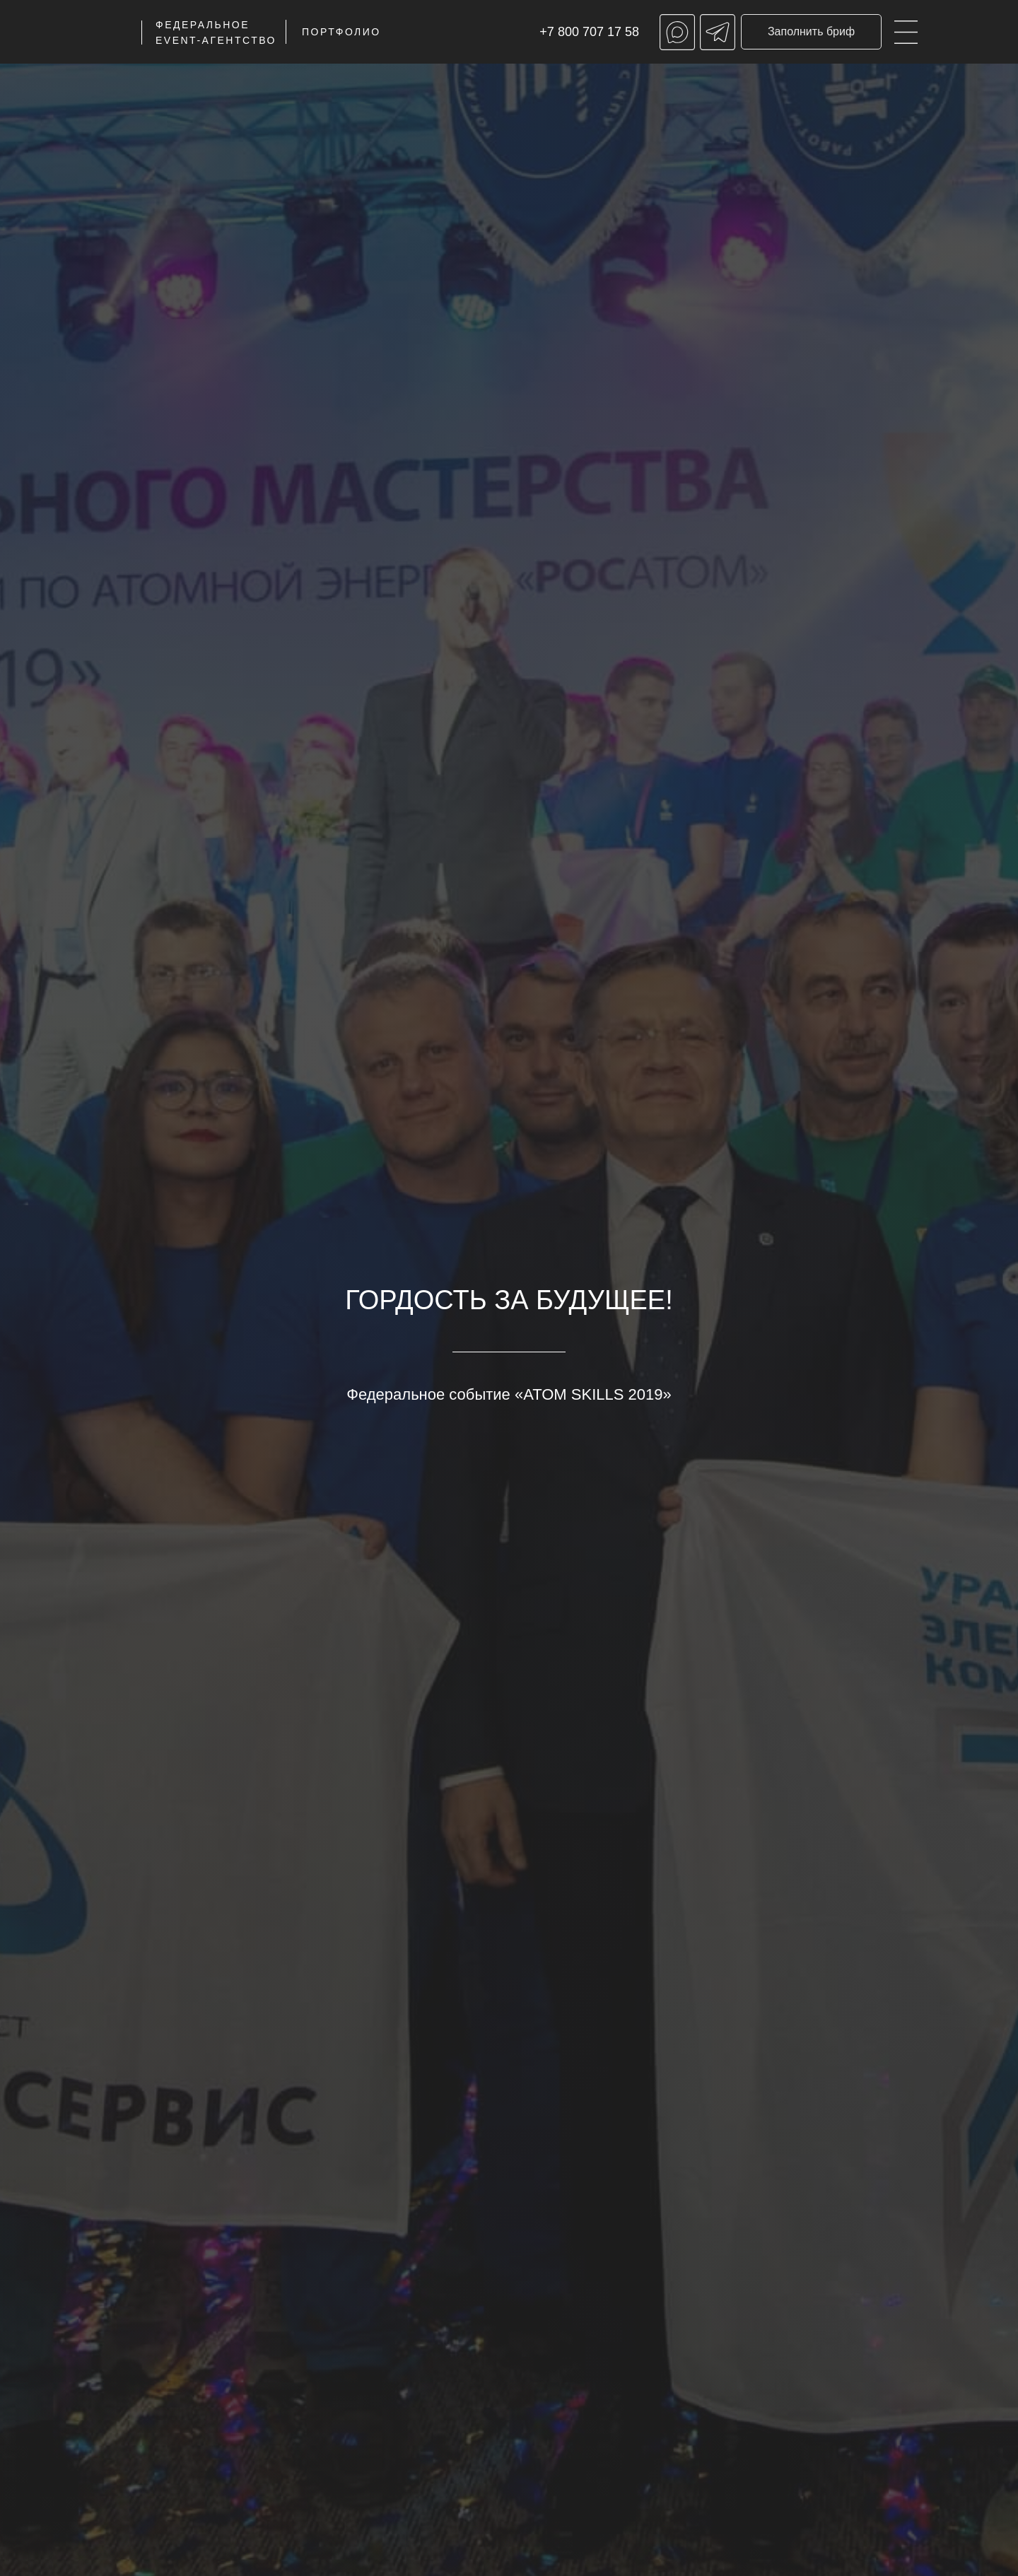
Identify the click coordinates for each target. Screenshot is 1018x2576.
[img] (906, 32)
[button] (811, 31)
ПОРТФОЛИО (341, 31)
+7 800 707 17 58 (589, 32)
